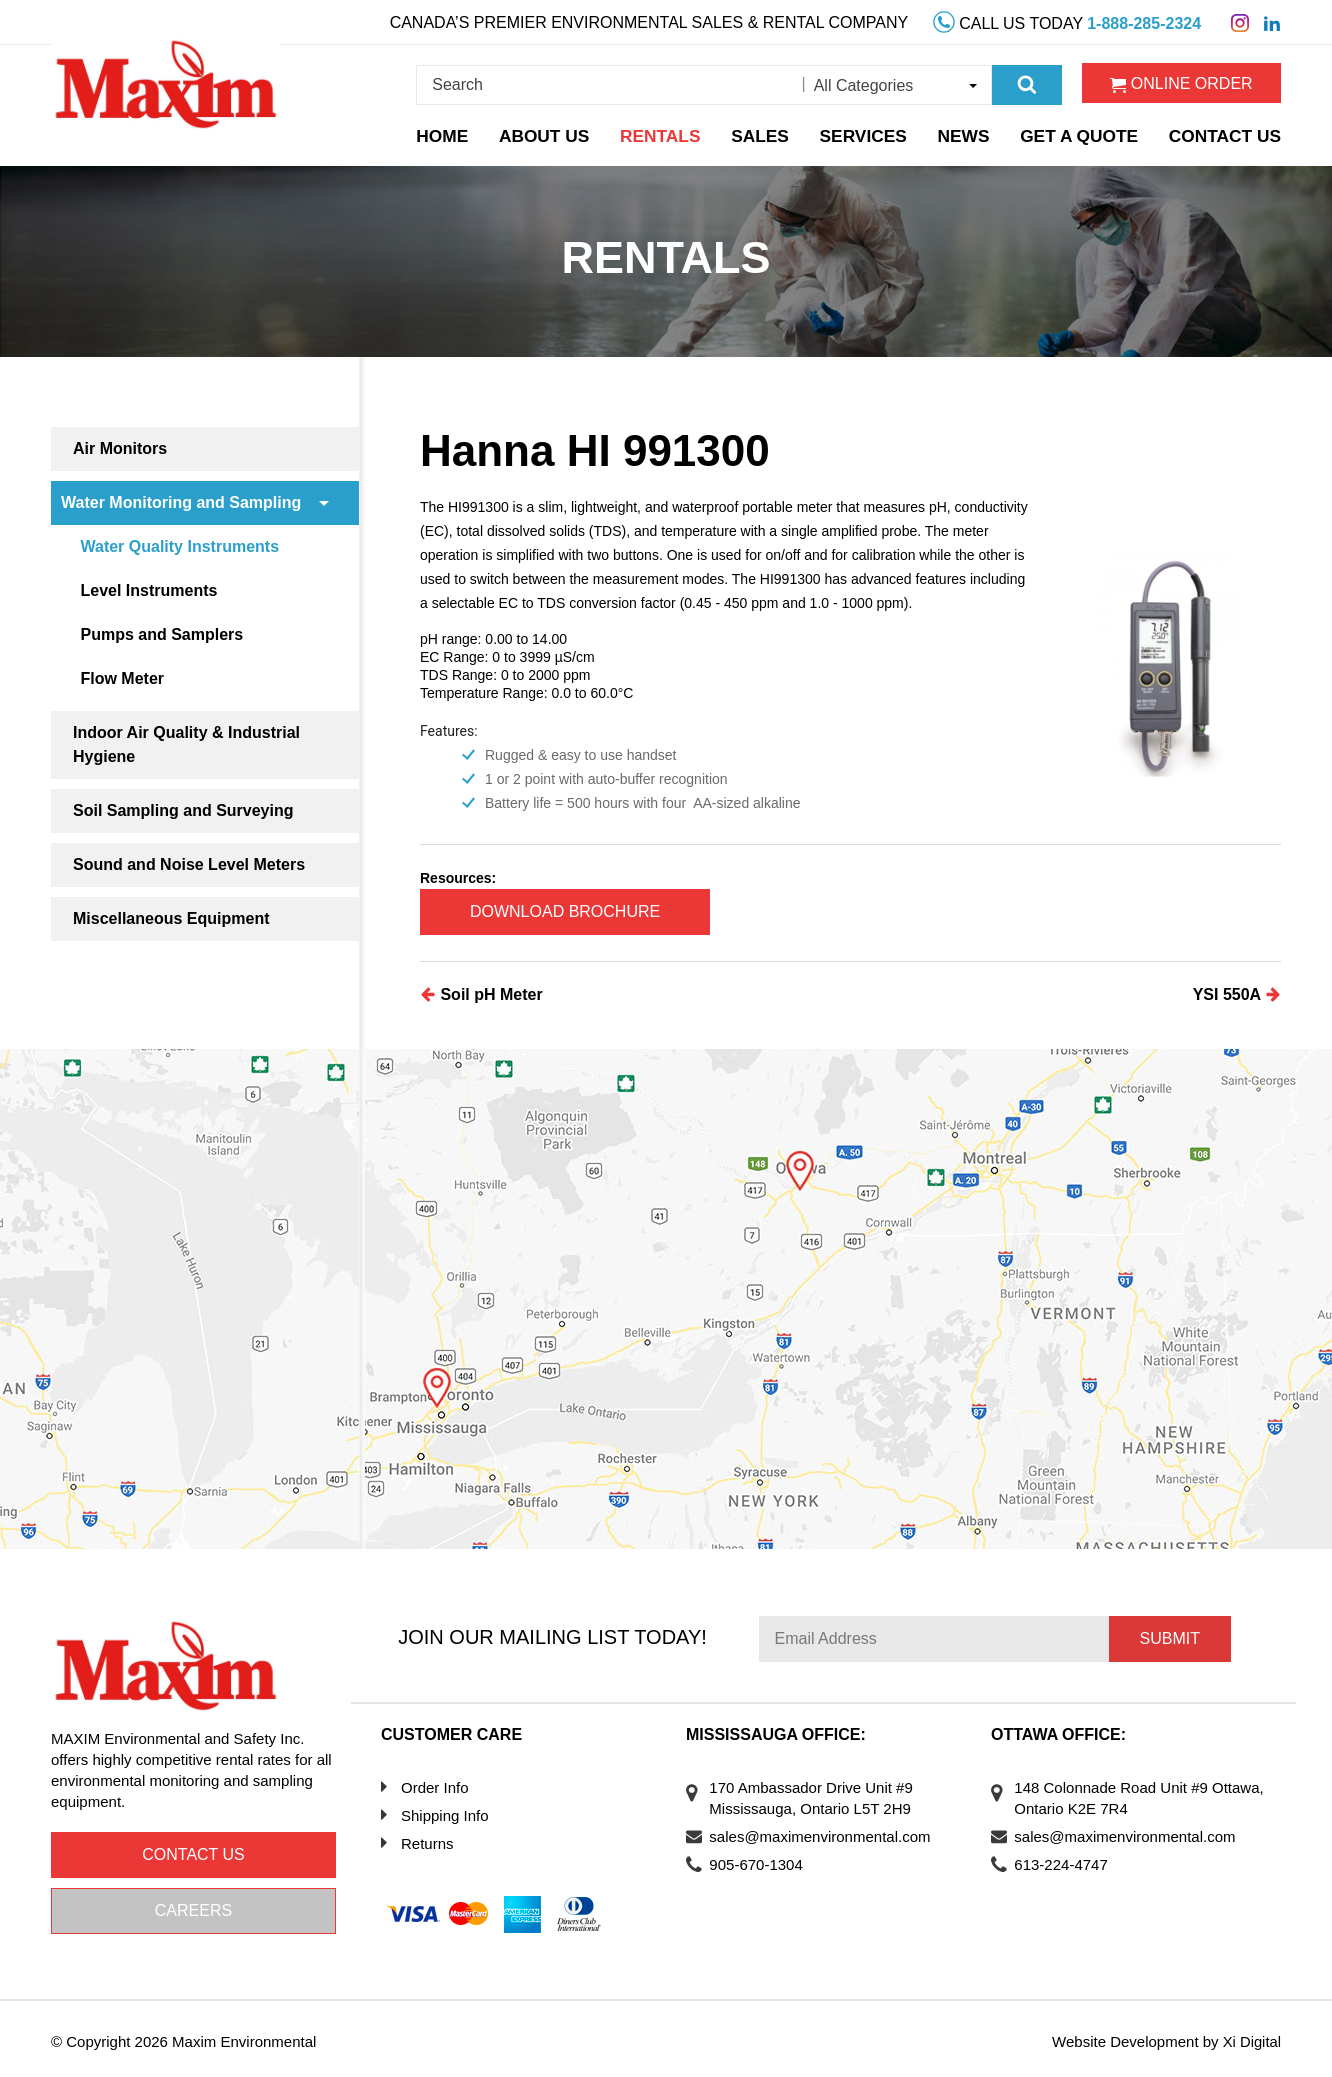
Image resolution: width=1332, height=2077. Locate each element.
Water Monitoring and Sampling (181, 502)
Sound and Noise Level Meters (189, 864)
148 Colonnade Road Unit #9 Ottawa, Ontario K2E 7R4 (1117, 1793)
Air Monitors (120, 448)
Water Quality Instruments (185, 546)
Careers (193, 1905)
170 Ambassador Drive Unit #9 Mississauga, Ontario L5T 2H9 (817, 1793)
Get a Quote (1086, 132)
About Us (554, 132)
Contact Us (1229, 132)
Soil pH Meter (481, 990)
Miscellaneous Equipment (171, 918)
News (972, 132)
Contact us (193, 1849)
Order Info (435, 1782)
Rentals (669, 132)
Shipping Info (445, 1810)
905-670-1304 (762, 1859)
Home (452, 132)
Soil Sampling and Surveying (183, 810)
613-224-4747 (1067, 1859)
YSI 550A (1237, 990)
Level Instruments (154, 590)
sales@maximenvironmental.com (826, 1831)
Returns (427, 1838)
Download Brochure (576, 909)
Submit (1170, 1634)
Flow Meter (128, 678)
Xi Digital (1251, 2036)
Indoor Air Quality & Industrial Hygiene (186, 744)
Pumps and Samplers (167, 634)
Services (872, 132)
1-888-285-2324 (1144, 21)
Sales (768, 132)
